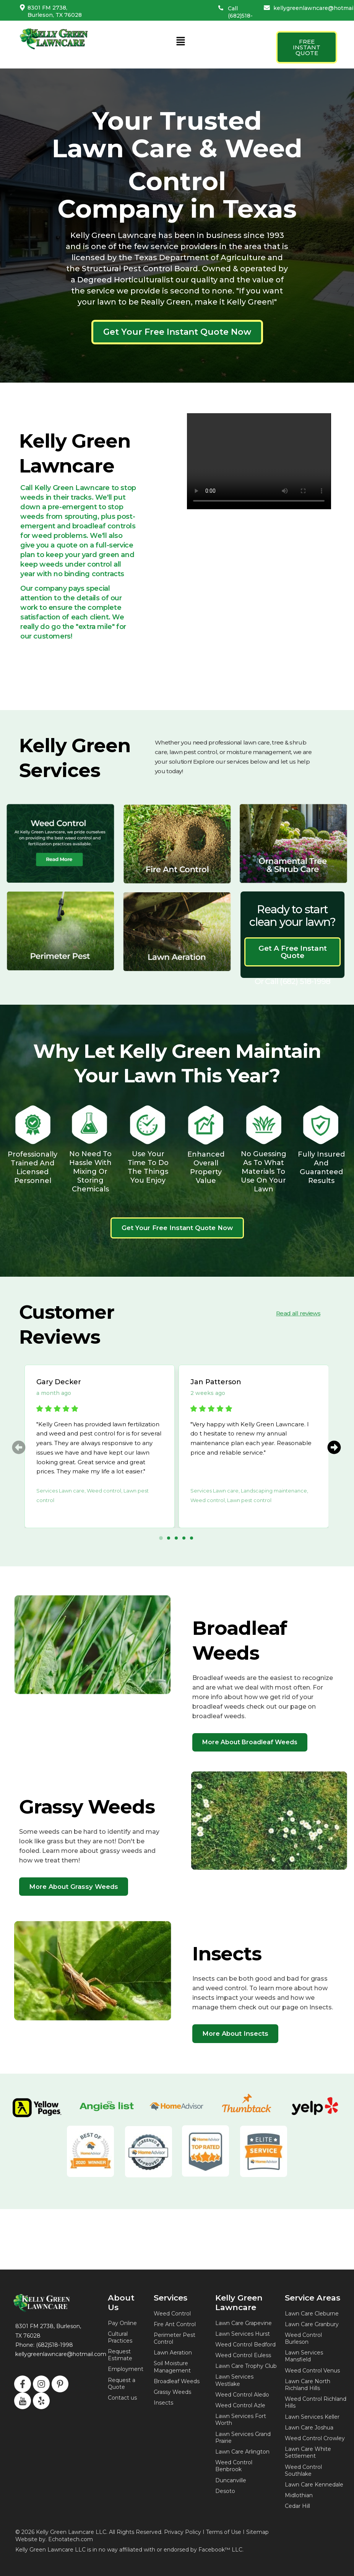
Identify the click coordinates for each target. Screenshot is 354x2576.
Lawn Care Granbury (312, 2324)
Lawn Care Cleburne (312, 2313)
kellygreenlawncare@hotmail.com (60, 2354)
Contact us (122, 2397)
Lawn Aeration (173, 2352)
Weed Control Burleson (303, 2338)
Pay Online (122, 2323)
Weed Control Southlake (303, 2470)
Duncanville (230, 2480)
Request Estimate (120, 2355)
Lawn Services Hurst (242, 2333)
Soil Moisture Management (172, 2367)
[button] (180, 41)
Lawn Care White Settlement (308, 2452)
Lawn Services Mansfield (304, 2356)
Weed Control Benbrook (233, 2466)
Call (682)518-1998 (240, 15)
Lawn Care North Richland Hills (307, 2385)
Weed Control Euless (243, 2355)
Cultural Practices (120, 2337)
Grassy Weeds (172, 2392)
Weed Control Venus (312, 2370)
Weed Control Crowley (315, 2438)
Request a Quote (121, 2383)
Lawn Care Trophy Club (246, 2366)
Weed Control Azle (240, 2405)
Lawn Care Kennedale (314, 2484)
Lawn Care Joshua (309, 2427)
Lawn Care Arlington (242, 2451)
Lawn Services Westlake (234, 2380)
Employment (125, 2369)
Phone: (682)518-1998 (44, 2344)
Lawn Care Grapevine (243, 2323)
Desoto (225, 2491)
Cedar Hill (297, 2506)
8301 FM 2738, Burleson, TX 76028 (55, 11)
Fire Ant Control (175, 2324)
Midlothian (299, 2495)
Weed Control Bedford (245, 2344)
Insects (163, 2402)
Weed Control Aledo (242, 2394)
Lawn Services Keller (312, 2416)
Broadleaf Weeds (177, 2381)
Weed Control (172, 2313)
